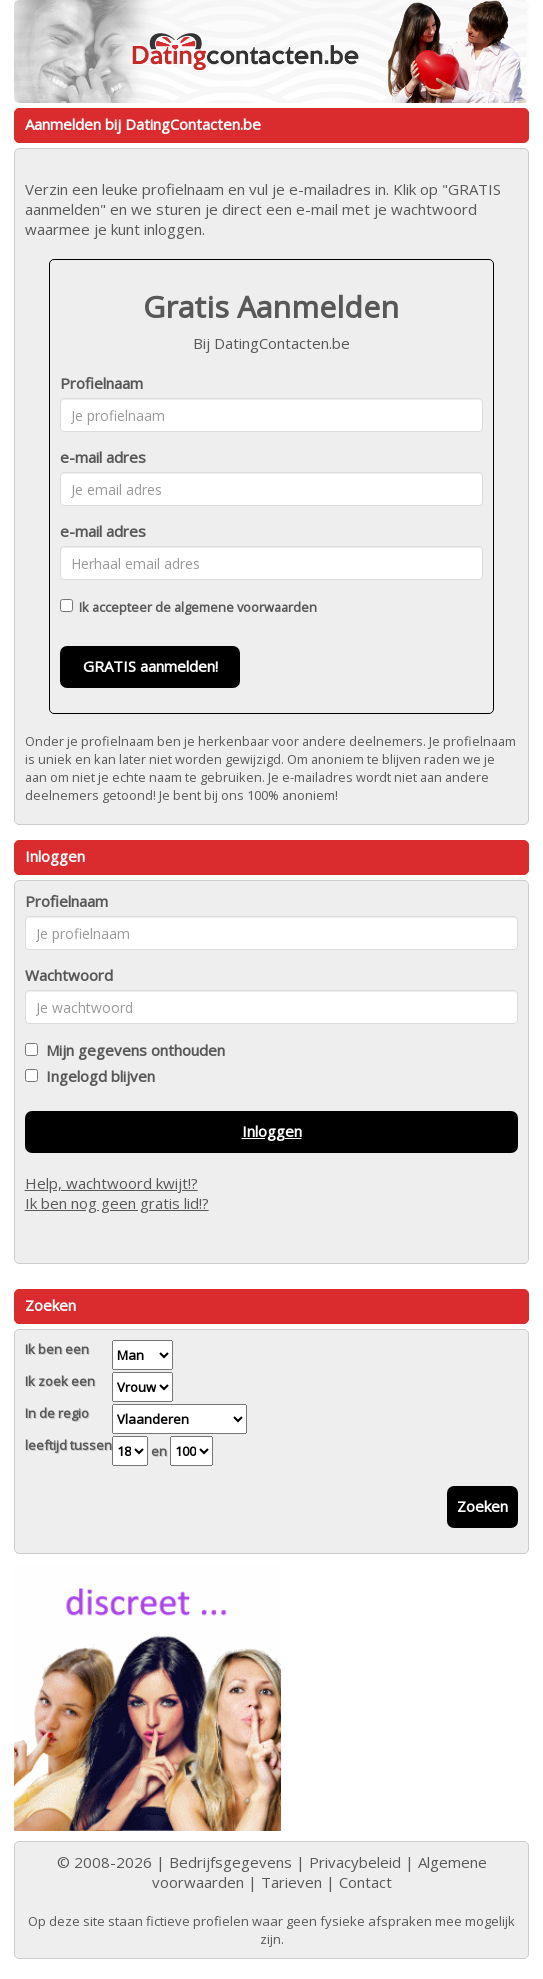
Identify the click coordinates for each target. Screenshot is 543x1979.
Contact (365, 1882)
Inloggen (272, 1131)
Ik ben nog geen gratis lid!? (117, 1203)
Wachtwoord (69, 975)
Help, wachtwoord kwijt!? (111, 1183)
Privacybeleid (355, 1862)
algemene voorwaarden (245, 607)
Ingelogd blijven (96, 1076)
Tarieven (291, 1882)
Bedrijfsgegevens (230, 1862)
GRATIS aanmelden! (150, 666)
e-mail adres (103, 457)
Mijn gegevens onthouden (131, 1050)
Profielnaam (101, 383)
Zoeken (482, 1506)
